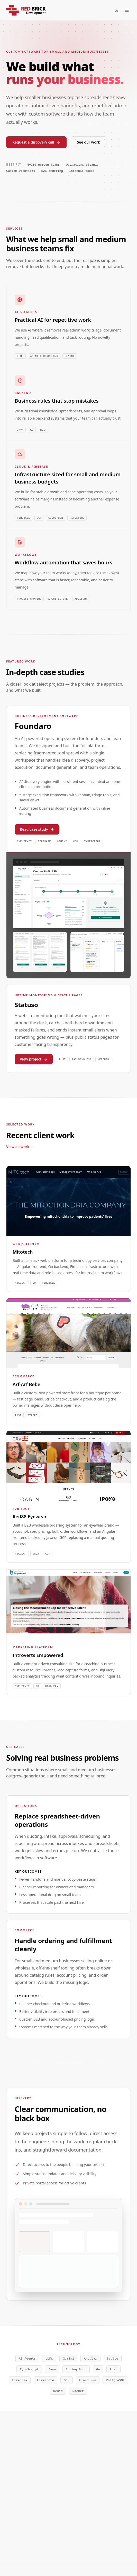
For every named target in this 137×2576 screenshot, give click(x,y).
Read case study (37, 829)
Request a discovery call (36, 142)
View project (34, 1059)
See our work (88, 142)
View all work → (20, 1146)
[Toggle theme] (116, 10)
